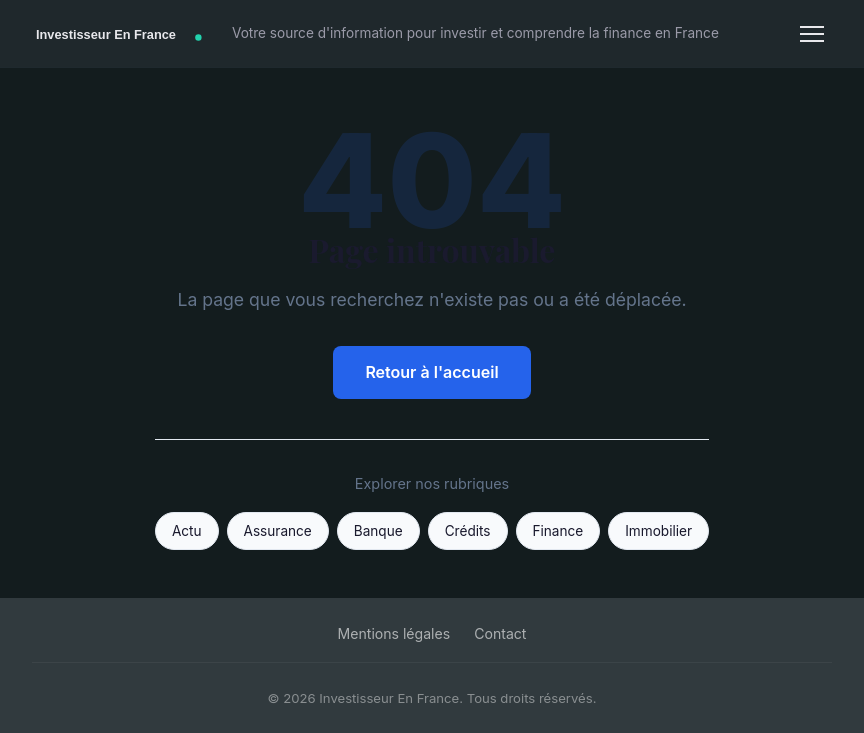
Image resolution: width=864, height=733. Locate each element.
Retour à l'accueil (431, 372)
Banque (378, 531)
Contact (500, 633)
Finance (558, 531)
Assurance (278, 531)
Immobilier (658, 531)
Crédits (468, 531)
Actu (187, 531)
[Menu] (812, 34)
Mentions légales (394, 633)
